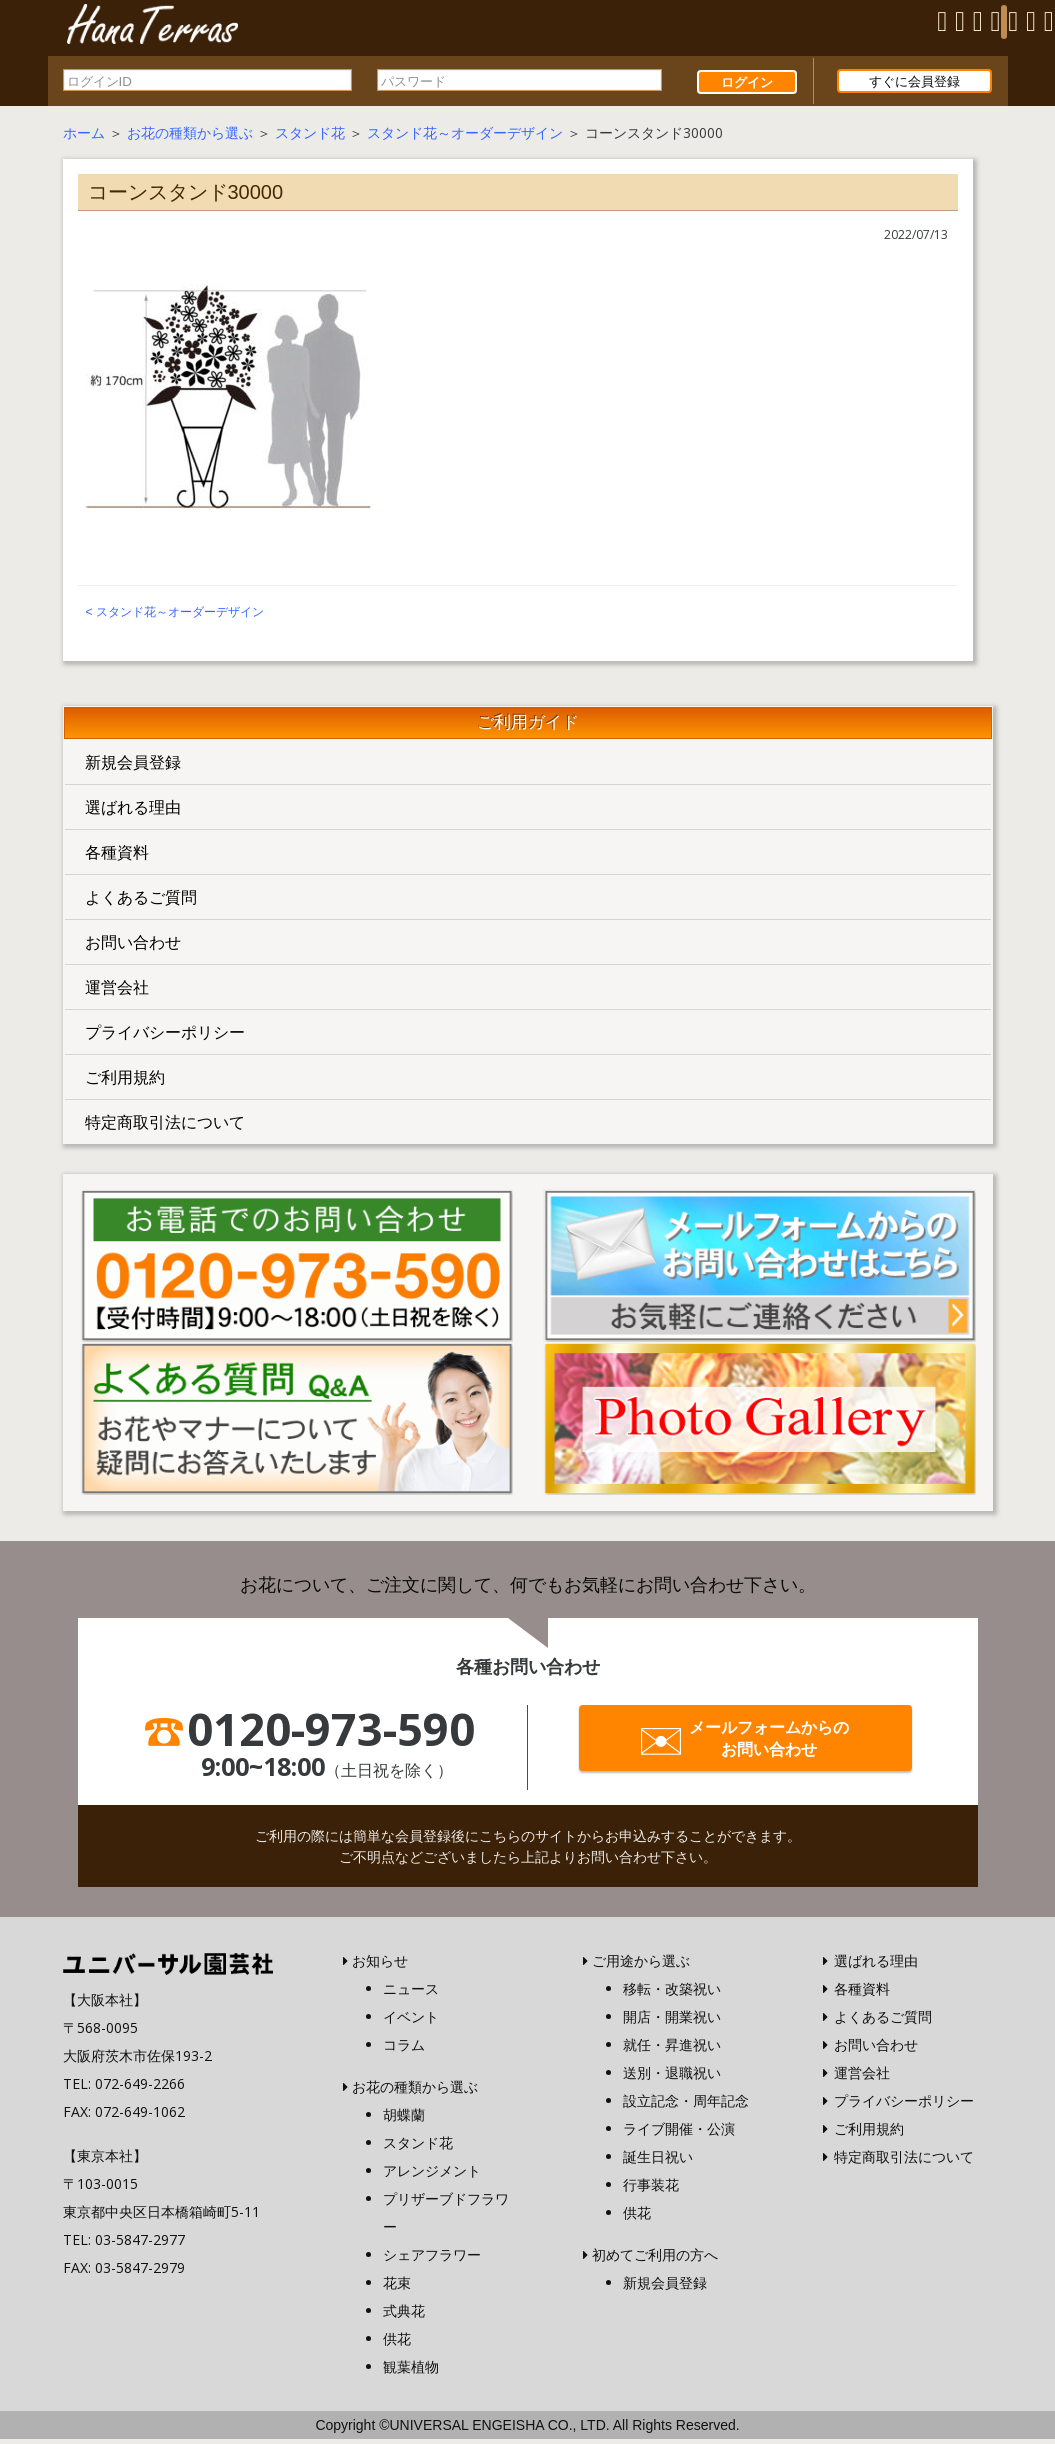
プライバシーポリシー (165, 1036)
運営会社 (117, 991)
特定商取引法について (165, 1126)
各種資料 (117, 856)
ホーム (84, 136)
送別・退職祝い (672, 2077)
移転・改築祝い (672, 1993)
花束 (397, 2287)
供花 (397, 2343)
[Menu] (1004, 22)
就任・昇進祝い (672, 2049)
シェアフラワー (432, 2259)
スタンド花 (310, 136)
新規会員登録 (133, 766)
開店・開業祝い (672, 2021)
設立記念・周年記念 (686, 2105)
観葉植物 (411, 2371)
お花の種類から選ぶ (190, 136)
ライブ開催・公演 (679, 2133)
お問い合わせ (133, 946)
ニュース (411, 1993)
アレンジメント (432, 2175)
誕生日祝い (658, 2161)
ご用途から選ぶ (641, 1965)
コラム (404, 2049)
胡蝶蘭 (404, 2119)
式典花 (404, 2315)
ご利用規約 (125, 1081)
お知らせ (380, 1965)
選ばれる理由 (133, 811)
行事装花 (651, 2189)
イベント (411, 2021)
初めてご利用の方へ (655, 2259)
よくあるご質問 (141, 901)
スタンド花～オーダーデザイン (465, 136)
